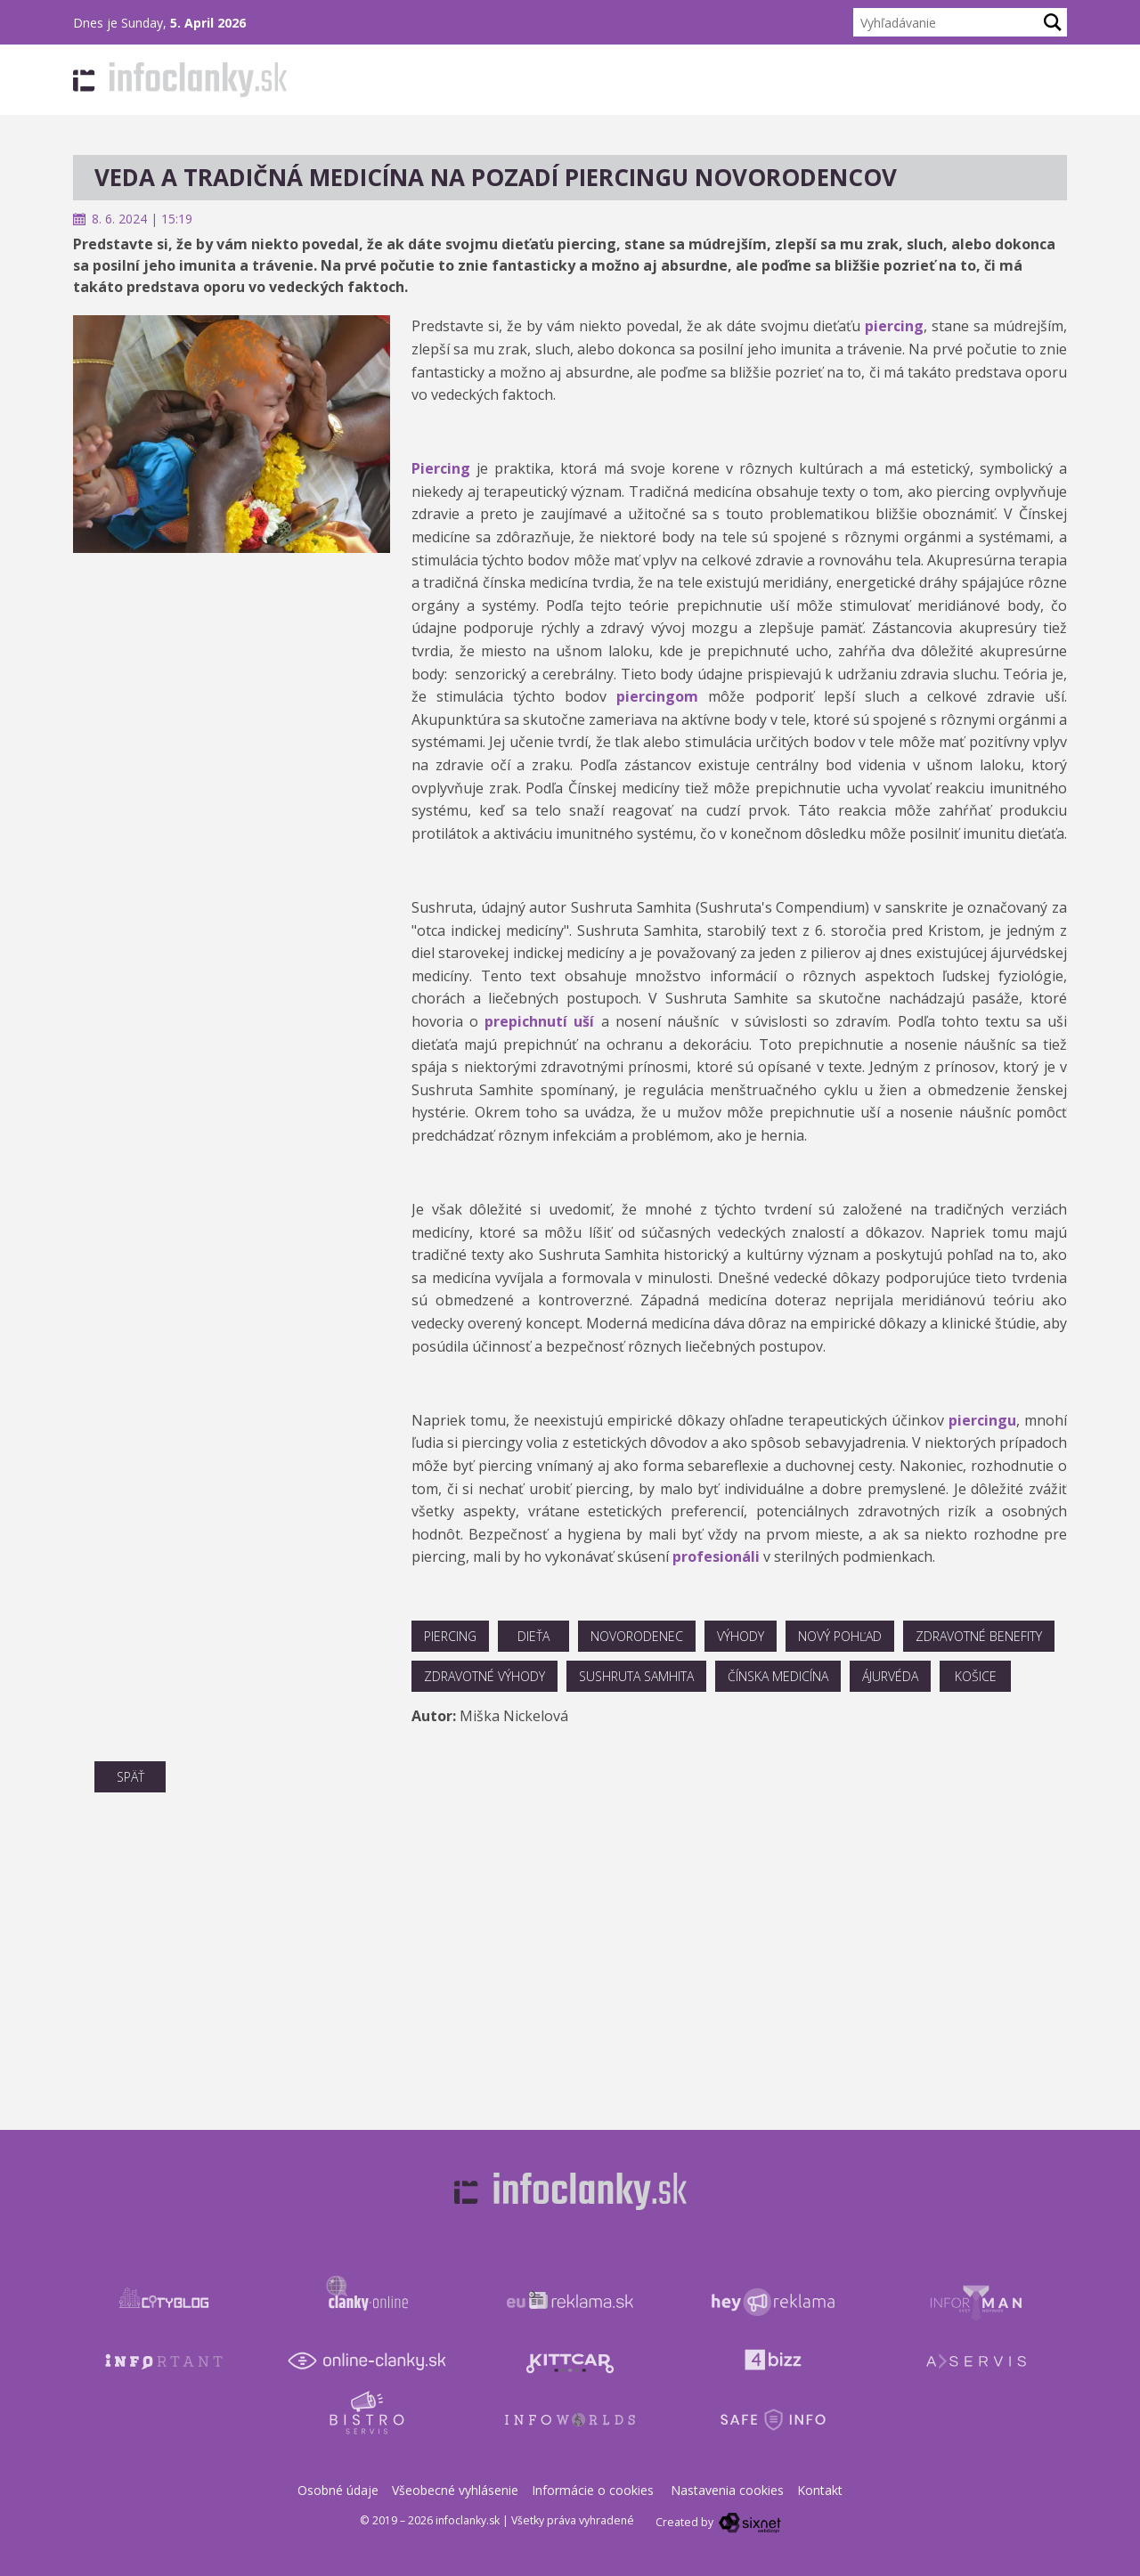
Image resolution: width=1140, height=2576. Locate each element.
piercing (894, 326)
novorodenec (636, 1636)
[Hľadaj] (1052, 22)
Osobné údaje (338, 2490)
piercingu (982, 1420)
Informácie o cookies (593, 2490)
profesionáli (717, 1556)
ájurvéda (890, 1676)
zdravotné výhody (484, 1676)
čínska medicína (778, 1676)
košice (976, 1676)
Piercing (440, 468)
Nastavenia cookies (727, 2490)
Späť (130, 1776)
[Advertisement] (231, 677)
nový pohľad (840, 1636)
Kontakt (820, 2490)
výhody (740, 1636)
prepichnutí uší (539, 1021)
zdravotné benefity (979, 1636)
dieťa (533, 1636)
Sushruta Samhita (636, 1676)
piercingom (657, 696)
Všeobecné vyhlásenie (455, 2490)
